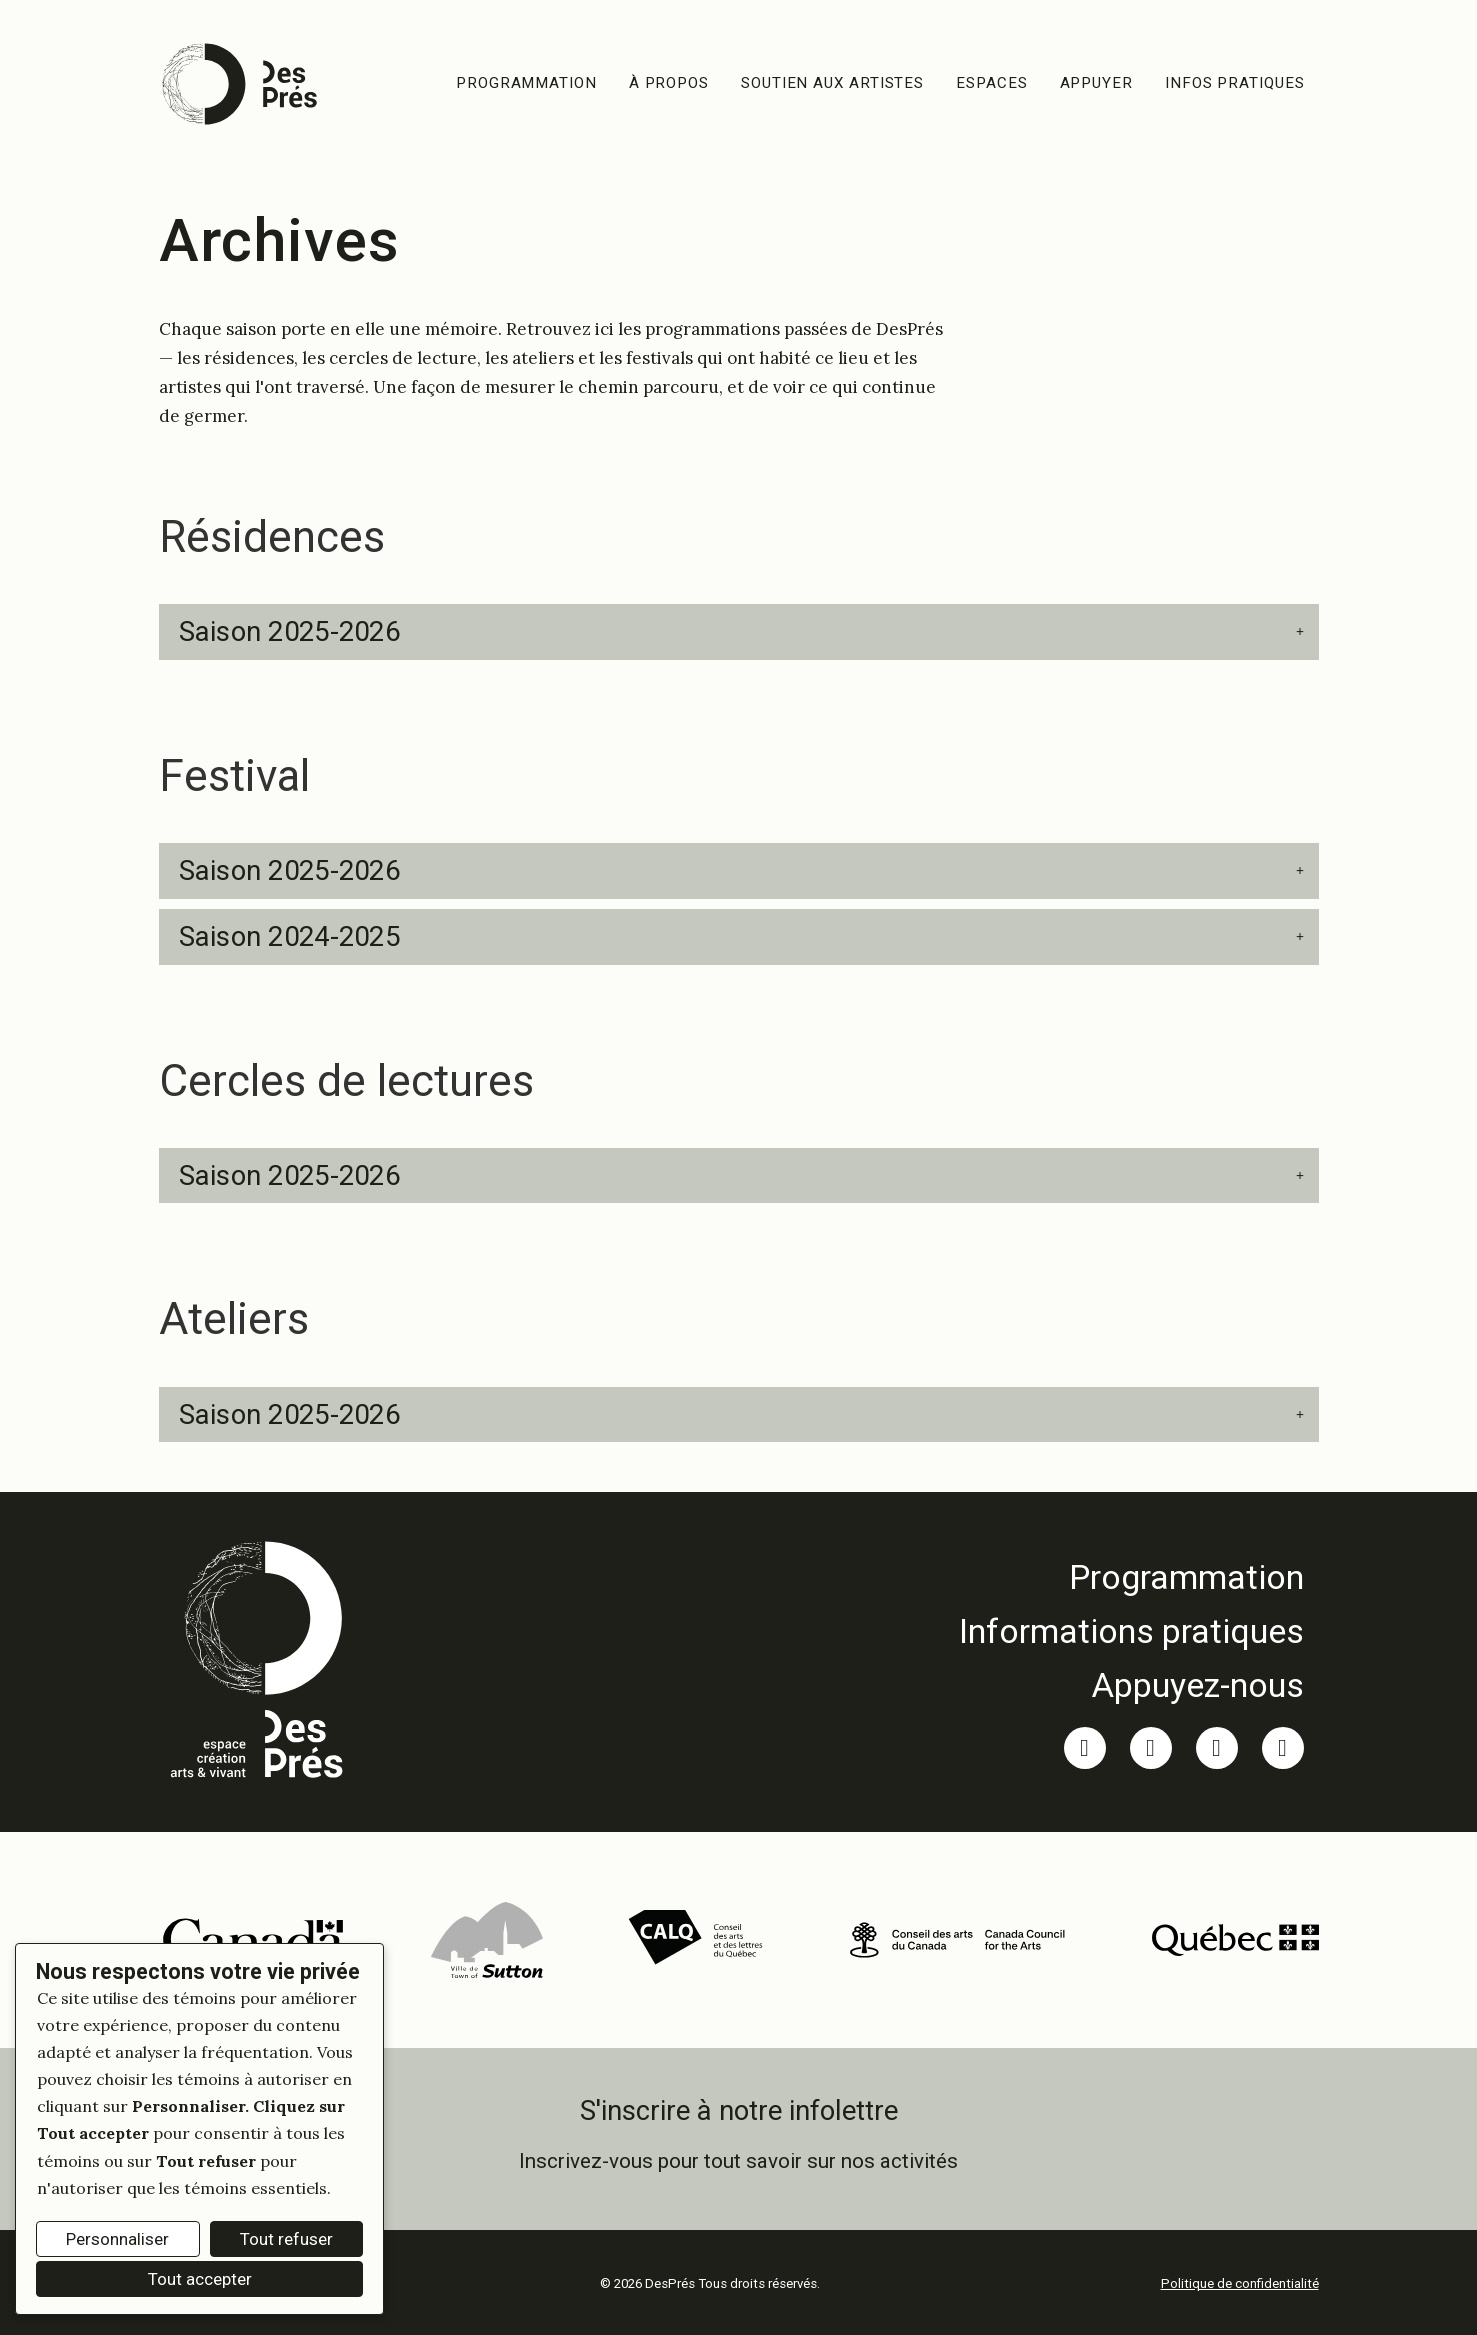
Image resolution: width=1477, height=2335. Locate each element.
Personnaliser (117, 2239)
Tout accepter (200, 2279)
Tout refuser (286, 2239)
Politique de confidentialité (1240, 2283)
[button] (739, 632)
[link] (1131, 1577)
